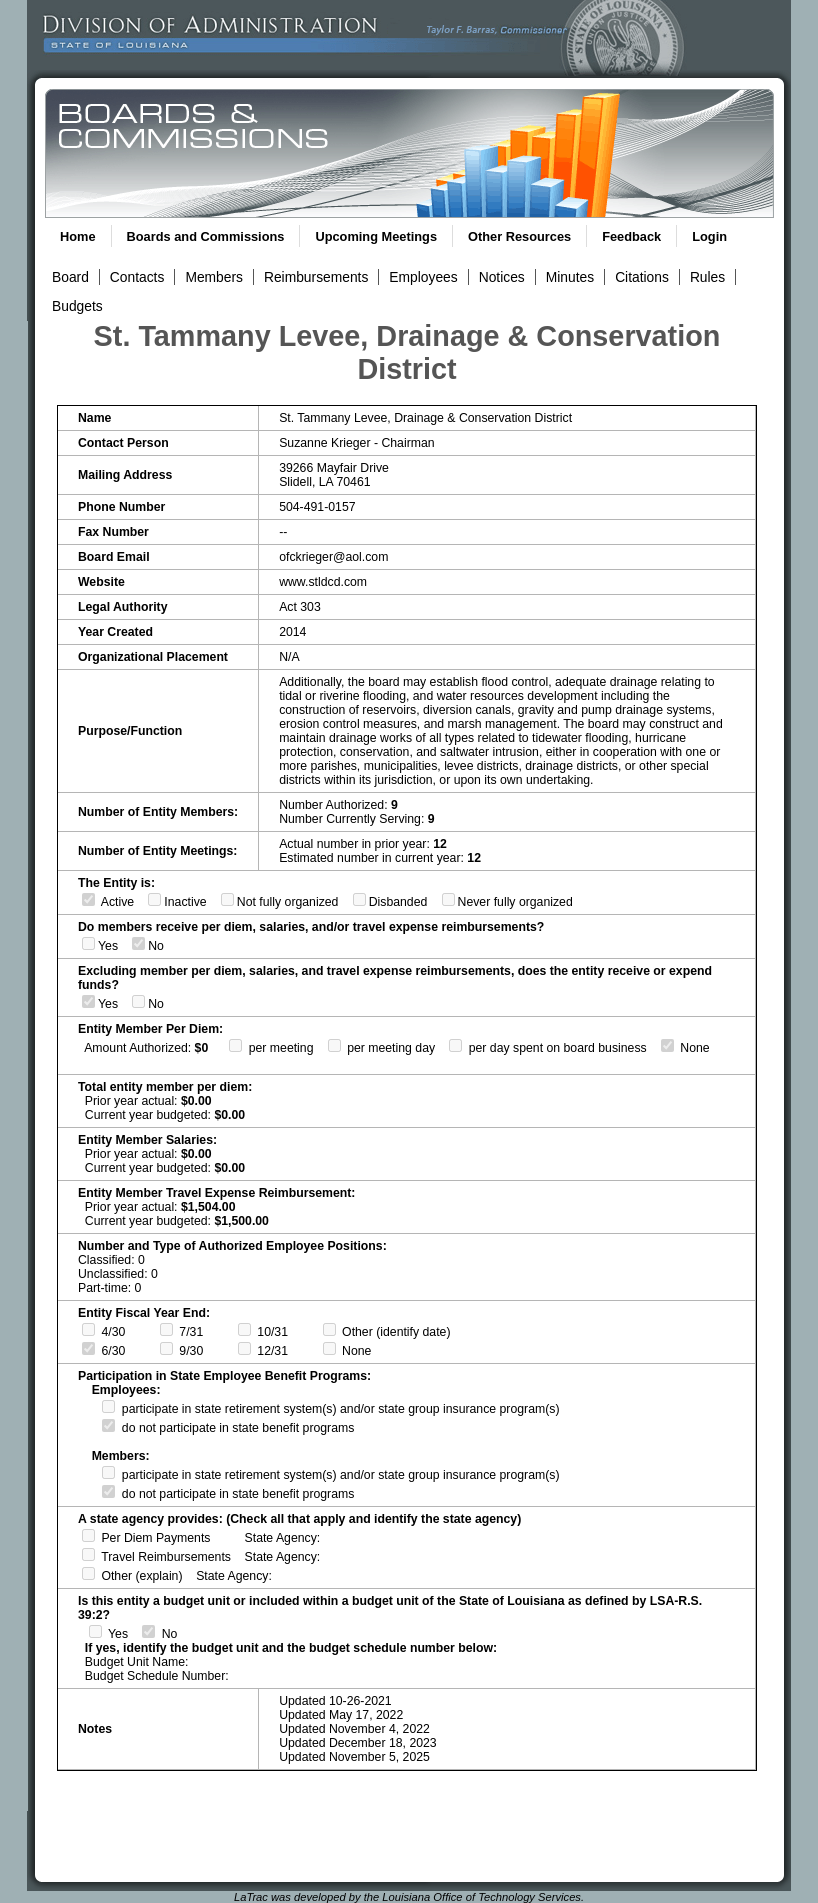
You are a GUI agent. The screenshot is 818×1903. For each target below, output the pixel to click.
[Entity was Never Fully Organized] (448, 899)
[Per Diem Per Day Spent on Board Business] (455, 1045)
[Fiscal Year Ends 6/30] (88, 1348)
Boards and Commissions (206, 236)
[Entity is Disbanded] (359, 899)
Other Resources (519, 236)
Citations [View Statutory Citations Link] (642, 277)
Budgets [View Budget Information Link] (77, 306)
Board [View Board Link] (70, 277)
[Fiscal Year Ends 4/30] (88, 1329)
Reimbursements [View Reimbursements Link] (316, 277)
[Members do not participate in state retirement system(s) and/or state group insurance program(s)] (108, 1491)
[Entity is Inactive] (154, 899)
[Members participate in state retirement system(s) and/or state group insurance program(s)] (108, 1472)
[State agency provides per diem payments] (88, 1535)
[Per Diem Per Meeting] (235, 1045)
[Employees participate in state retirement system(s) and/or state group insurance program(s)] (108, 1406)
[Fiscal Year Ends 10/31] (244, 1329)
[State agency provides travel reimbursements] (88, 1554)
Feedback (631, 236)
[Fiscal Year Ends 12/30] (244, 1348)
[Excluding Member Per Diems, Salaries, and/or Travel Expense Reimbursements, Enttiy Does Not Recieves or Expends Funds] (138, 1001)
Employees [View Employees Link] (423, 277)
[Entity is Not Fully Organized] (227, 899)
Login (709, 236)
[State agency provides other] (88, 1573)
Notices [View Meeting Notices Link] (502, 277)
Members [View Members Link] (214, 277)
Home (78, 236)
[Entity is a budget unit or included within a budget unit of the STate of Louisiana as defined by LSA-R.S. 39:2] (95, 1631)
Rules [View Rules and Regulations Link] (707, 277)
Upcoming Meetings (376, 236)
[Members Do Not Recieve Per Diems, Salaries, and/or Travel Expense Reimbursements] (138, 943)
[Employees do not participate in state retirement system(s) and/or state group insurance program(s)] (108, 1425)
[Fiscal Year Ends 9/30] (166, 1348)
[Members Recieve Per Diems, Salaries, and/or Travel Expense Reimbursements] (88, 943)
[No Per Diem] (667, 1045)
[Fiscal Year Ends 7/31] (166, 1329)
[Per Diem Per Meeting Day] (334, 1045)
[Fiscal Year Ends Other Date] (329, 1329)
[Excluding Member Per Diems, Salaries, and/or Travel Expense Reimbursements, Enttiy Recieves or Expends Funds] (88, 1001)
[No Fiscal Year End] (329, 1348)
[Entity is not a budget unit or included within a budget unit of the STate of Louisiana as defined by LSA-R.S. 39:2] (148, 1631)
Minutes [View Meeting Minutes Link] (570, 277)
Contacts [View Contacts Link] (137, 277)
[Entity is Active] (88, 899)
